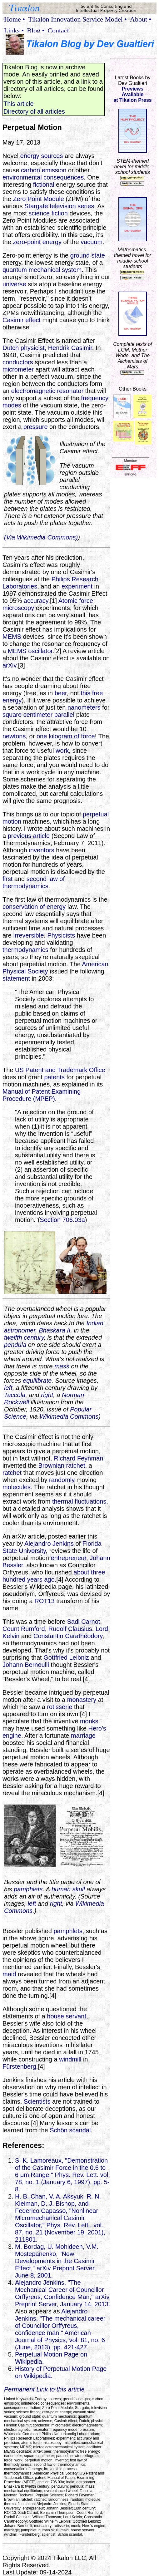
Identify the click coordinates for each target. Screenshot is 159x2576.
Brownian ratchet (61, 1465)
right (47, 1394)
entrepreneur (68, 1557)
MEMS (11, 636)
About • (140, 19)
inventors (41, 850)
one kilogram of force (66, 736)
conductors (17, 362)
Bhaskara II (54, 1330)
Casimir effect (21, 320)
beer (61, 693)
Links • (14, 30)
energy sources (41, 155)
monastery (81, 1699)
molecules (16, 1487)
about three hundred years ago (53, 1576)
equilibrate (37, 1380)
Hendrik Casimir (70, 347)
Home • (14, 19)
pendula (15, 1344)
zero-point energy (37, 242)
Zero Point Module (38, 198)
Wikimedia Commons (68, 1416)
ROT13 (44, 1601)
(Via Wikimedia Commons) (41, 537)
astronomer (19, 1330)
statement (16, 978)
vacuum (91, 242)
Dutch (10, 347)
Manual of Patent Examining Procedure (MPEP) (41, 1095)
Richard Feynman (78, 1458)
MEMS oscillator (30, 651)
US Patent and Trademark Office (60, 1069)
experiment (77, 586)
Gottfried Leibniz (66, 1657)
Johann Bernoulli (25, 1664)
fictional (43, 184)
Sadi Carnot (83, 1621)
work (62, 750)
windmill (70, 2059)
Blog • (35, 30)
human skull (68, 1889)
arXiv (9, 665)
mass (61, 1366)
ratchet (12, 1472)
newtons (14, 736)
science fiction (48, 213)
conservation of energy (34, 906)
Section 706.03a (62, 1219)
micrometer (18, 369)
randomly (62, 1479)
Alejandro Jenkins (49, 1543)
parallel (64, 714)
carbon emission (44, 170)
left (8, 1387)
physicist (33, 347)
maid (9, 1974)
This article (18, 103)
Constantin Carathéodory (67, 1636)
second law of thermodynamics (33, 882)
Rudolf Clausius (70, 1628)
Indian (95, 1323)
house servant (66, 2016)
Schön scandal (70, 2130)
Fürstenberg (19, 2066)
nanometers (84, 707)
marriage (83, 1735)
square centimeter (27, 714)
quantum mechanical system (42, 269)
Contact (58, 30)
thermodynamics (25, 949)
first (7, 878)
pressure (35, 426)
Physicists (61, 935)
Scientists (37, 2101)
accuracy (36, 600)
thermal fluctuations (79, 1501)
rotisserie (59, 1706)
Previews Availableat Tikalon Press (132, 94)
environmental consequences (43, 177)
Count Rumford (23, 1628)
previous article (29, 835)
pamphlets (28, 1889)
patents (54, 1077)
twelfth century (24, 1337)
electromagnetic (33, 390)
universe (14, 284)
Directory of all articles (34, 111)
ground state (87, 255)
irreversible (28, 935)
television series (72, 206)
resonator (70, 390)
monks (89, 1721)
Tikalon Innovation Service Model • (77, 19)
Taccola (14, 1394)
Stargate (36, 206)
